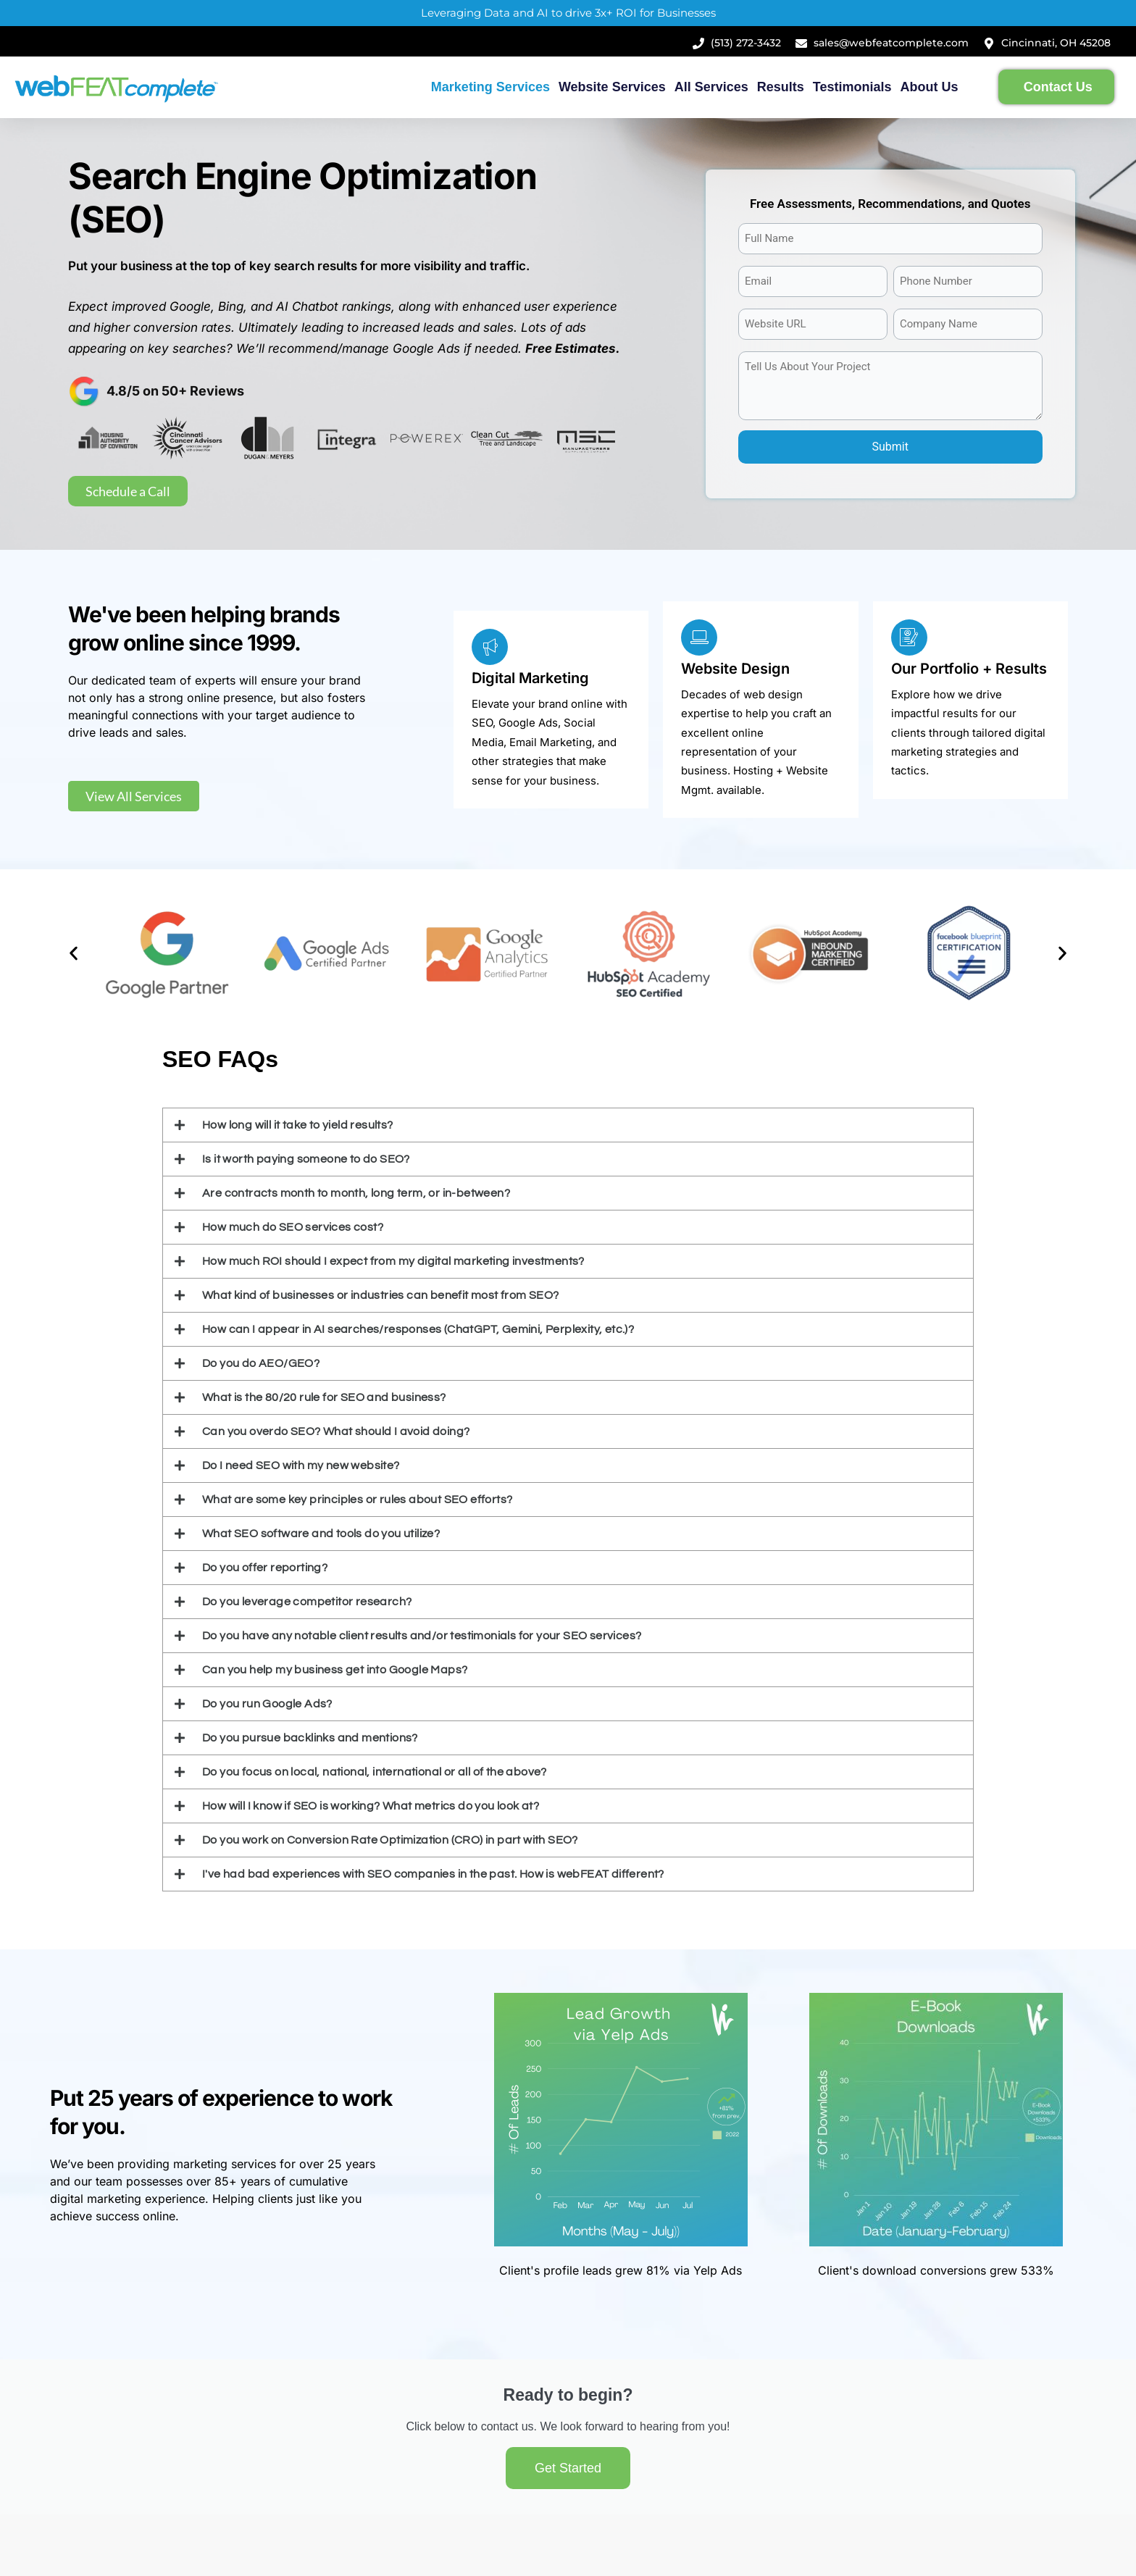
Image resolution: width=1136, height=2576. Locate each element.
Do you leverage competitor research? (307, 1601)
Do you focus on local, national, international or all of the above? (374, 1772)
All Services (711, 87)
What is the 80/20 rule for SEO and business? (324, 1397)
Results (780, 87)
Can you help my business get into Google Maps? (334, 1670)
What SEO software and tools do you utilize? (321, 1533)
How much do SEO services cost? (292, 1227)
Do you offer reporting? (264, 1567)
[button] (73, 954)
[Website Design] (699, 637)
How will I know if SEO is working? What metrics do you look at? (370, 1806)
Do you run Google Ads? (267, 1704)
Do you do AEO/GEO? (261, 1363)
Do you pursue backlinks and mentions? (310, 1738)
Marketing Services (490, 87)
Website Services (612, 87)
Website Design (735, 668)
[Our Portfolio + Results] (909, 637)
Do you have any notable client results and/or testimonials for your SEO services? (421, 1636)
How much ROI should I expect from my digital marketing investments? (393, 1261)
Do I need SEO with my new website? (301, 1465)
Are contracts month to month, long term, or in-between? (356, 1193)
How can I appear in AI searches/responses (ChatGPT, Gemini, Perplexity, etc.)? (418, 1329)
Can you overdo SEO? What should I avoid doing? (335, 1431)
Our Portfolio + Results (969, 668)
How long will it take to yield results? (297, 1125)
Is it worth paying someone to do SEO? (306, 1159)
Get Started (568, 2468)
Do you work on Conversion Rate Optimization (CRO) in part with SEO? (390, 1840)
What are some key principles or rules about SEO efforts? (357, 1499)
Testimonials (852, 87)
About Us (929, 87)
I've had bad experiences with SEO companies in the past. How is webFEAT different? (433, 1874)
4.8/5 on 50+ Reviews (175, 390)
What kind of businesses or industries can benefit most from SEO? (380, 1295)
